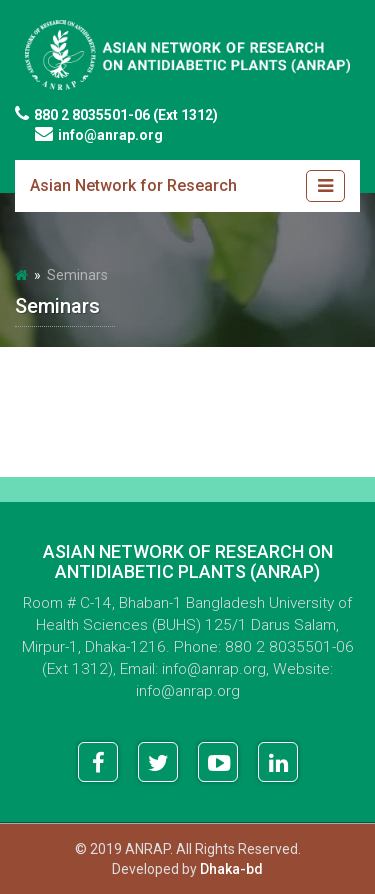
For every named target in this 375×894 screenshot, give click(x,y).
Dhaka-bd (231, 869)
